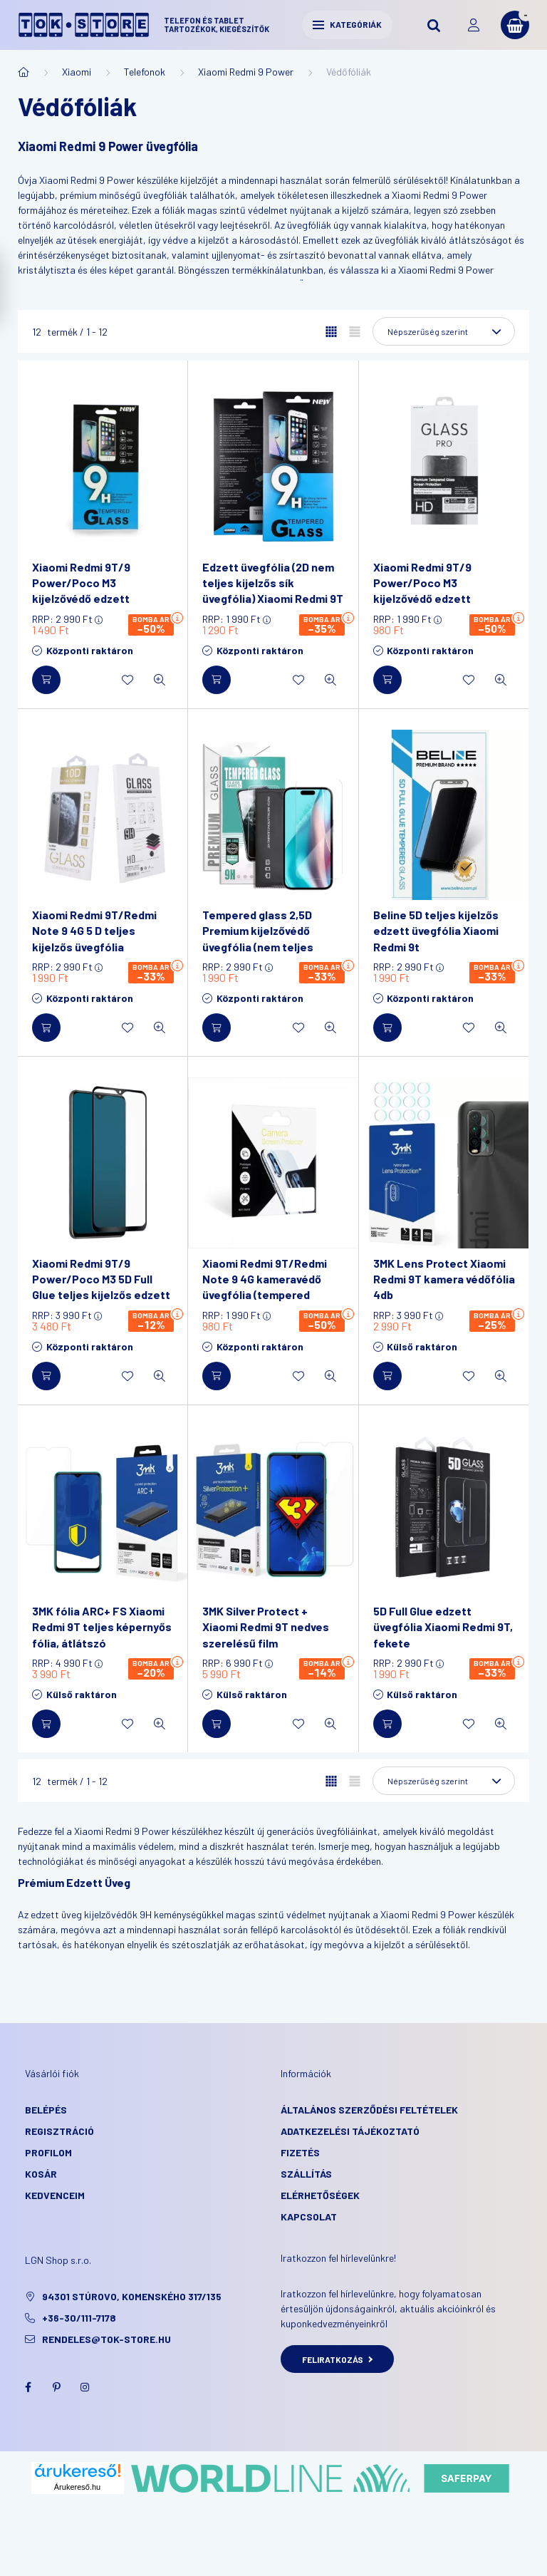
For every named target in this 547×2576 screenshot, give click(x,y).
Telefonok (144, 72)
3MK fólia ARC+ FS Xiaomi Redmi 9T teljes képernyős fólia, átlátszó (102, 1627)
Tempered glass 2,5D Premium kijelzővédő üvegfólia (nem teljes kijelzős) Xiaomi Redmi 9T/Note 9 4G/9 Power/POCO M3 (260, 954)
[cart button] (515, 25)
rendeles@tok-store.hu (106, 2339)
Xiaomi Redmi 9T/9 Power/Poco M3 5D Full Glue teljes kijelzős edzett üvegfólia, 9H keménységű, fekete (102, 1295)
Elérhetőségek (320, 2195)
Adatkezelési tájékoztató (350, 2131)
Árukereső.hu (77, 2487)
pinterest (56, 2387)
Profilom (48, 2152)
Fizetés (300, 2152)
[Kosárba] (46, 680)
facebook (28, 2387)
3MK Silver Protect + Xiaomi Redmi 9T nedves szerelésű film (265, 1627)
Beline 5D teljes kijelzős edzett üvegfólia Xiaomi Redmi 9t (436, 930)
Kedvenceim (55, 2195)
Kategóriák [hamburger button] (347, 24)
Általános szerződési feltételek (369, 2110)
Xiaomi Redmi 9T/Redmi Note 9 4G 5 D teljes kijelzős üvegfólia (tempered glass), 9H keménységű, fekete (94, 947)
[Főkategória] (23, 72)
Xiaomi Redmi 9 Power (245, 72)
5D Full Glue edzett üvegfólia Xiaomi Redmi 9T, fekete (443, 1627)
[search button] (434, 25)
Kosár (41, 2174)
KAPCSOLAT (309, 2216)
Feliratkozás (337, 2359)
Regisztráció (59, 2131)
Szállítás (306, 2174)
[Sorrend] (444, 331)
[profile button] (473, 25)
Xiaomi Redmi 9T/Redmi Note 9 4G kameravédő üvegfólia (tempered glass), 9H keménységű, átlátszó (264, 1295)
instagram (85, 2387)
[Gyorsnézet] (159, 680)
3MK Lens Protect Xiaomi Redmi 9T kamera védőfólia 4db (444, 1279)
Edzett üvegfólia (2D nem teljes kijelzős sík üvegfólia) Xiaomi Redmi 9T (272, 583)
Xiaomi (76, 72)
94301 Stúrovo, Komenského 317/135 (132, 2296)
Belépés (46, 2110)
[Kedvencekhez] (127, 680)
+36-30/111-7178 (79, 2318)
